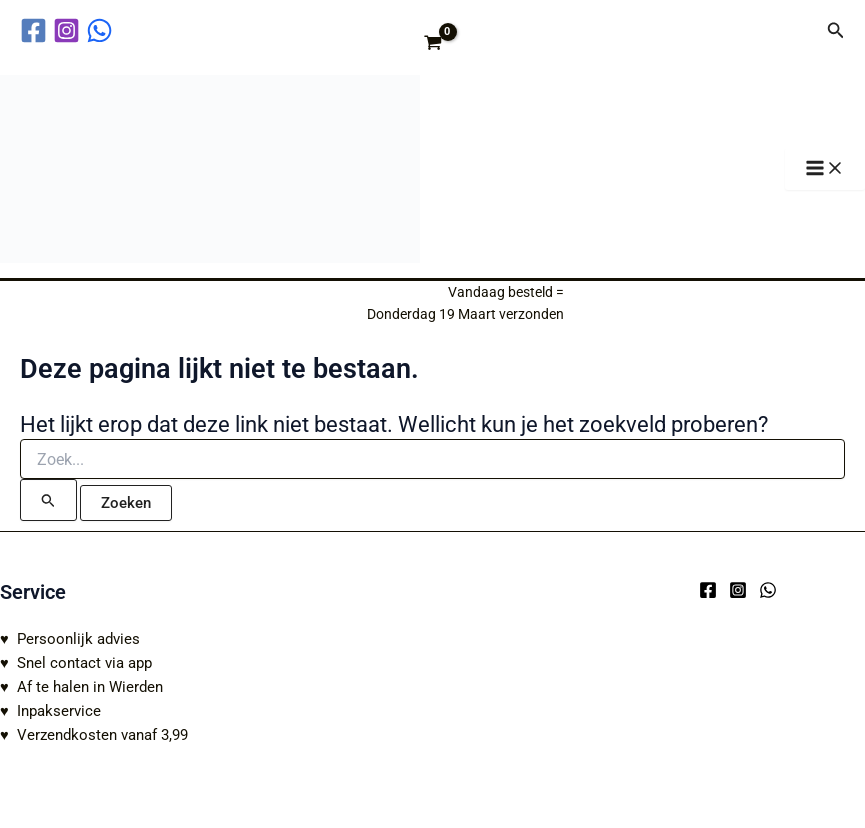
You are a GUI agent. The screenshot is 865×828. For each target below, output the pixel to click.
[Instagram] (738, 590)
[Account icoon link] (798, 30)
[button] (836, 30)
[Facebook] (708, 590)
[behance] (102, 30)
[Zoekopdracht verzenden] (48, 510)
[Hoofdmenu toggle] (825, 174)
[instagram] (69, 30)
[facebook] (36, 30)
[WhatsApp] (768, 590)
